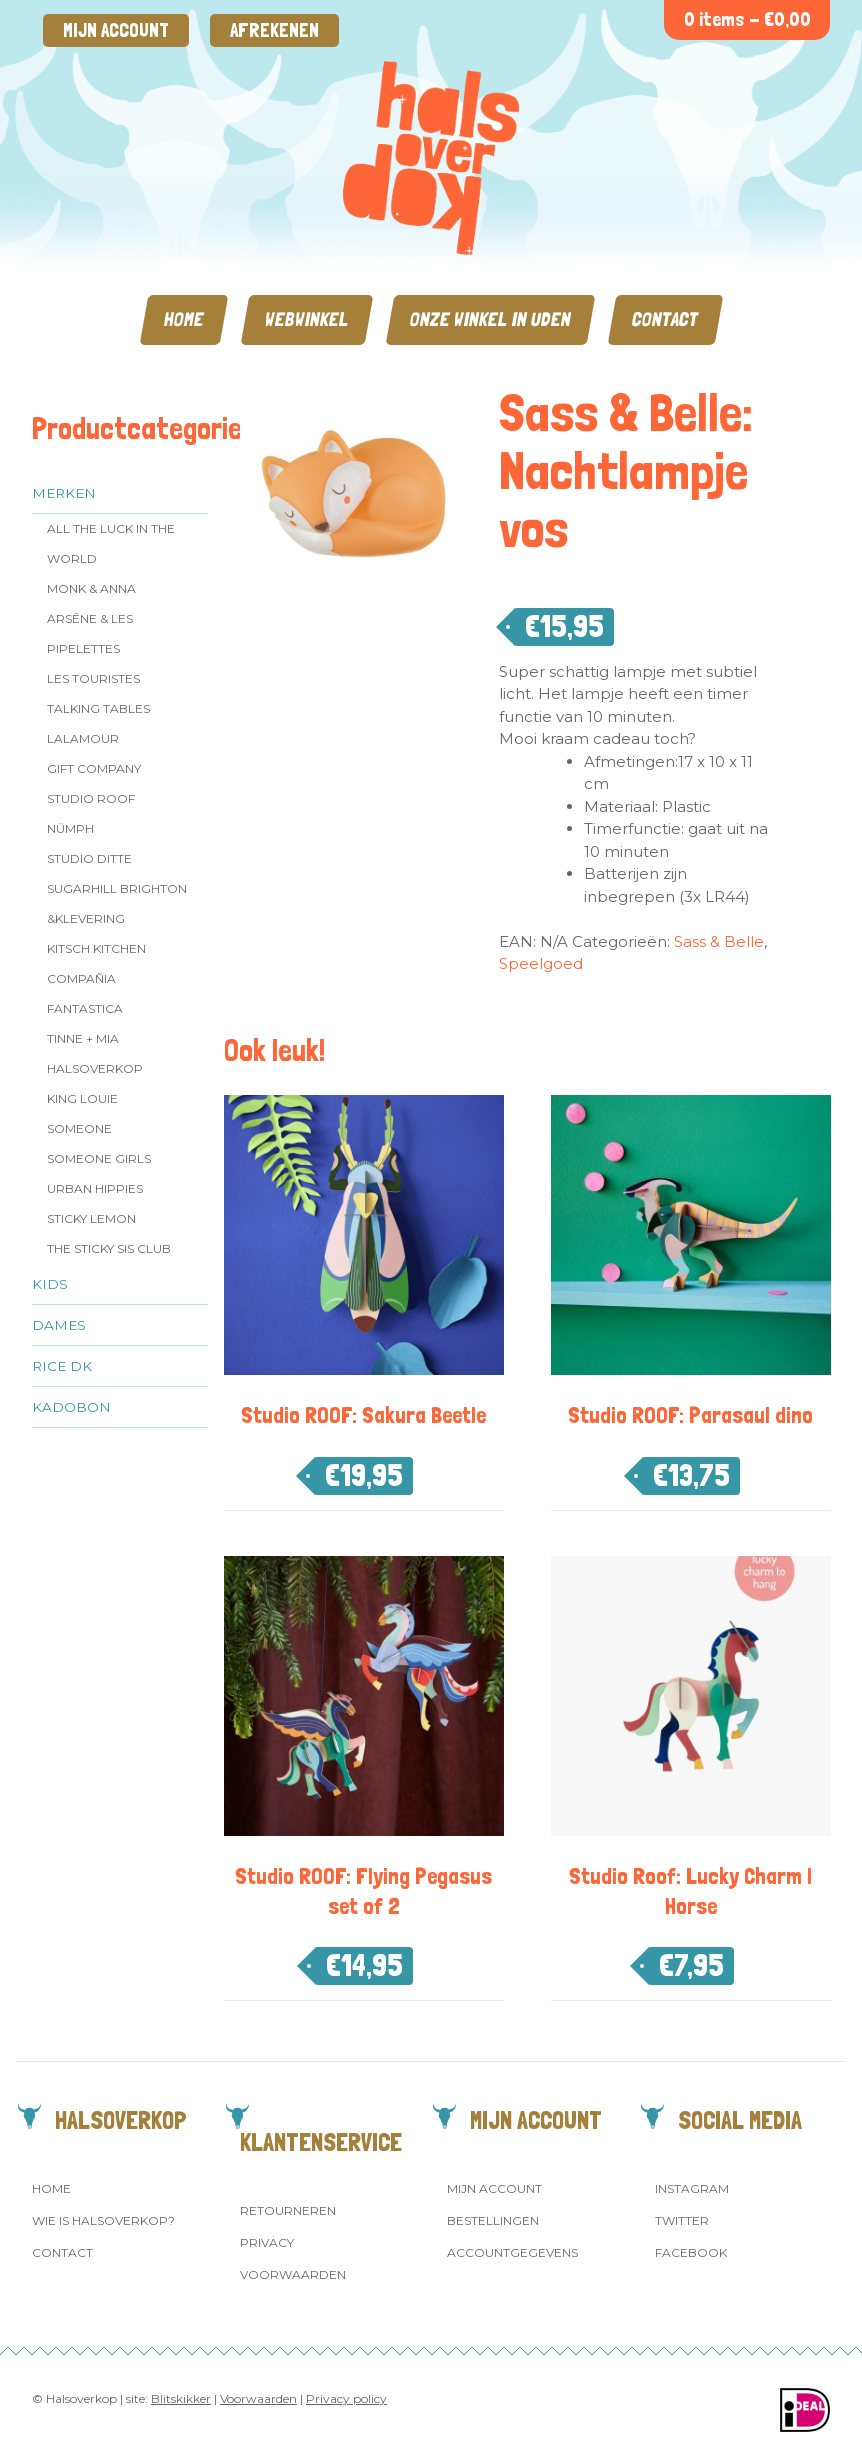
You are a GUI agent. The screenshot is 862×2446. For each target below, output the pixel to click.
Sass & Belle (719, 941)
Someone (79, 1128)
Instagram (692, 2188)
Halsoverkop (95, 1068)
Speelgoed (541, 963)
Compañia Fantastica (85, 993)
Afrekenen (274, 30)
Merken (64, 493)
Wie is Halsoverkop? (103, 2220)
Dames (59, 1325)
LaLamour (83, 738)
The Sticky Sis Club (109, 1248)
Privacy (267, 2242)
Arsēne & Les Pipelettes (90, 633)
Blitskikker (181, 2398)
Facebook (691, 2252)
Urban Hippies (95, 1188)
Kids (50, 1284)
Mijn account (116, 30)
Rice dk (62, 1366)
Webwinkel (307, 319)
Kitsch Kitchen (96, 948)
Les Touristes (93, 678)
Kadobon (71, 1407)
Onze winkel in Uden (490, 319)
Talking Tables (98, 708)
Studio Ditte (89, 858)
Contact (665, 319)
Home (184, 319)
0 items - (747, 19)
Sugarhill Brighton (117, 888)
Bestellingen (493, 2220)
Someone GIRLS (99, 1158)
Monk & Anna (91, 588)
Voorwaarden (293, 2274)
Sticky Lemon (91, 1218)
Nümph (70, 828)
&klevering (86, 918)
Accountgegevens (512, 2252)
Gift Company (94, 768)
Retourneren (288, 2210)
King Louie (82, 1098)
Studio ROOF (91, 798)
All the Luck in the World (111, 543)
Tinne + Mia (83, 1038)
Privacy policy (346, 2398)
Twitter (682, 2220)
